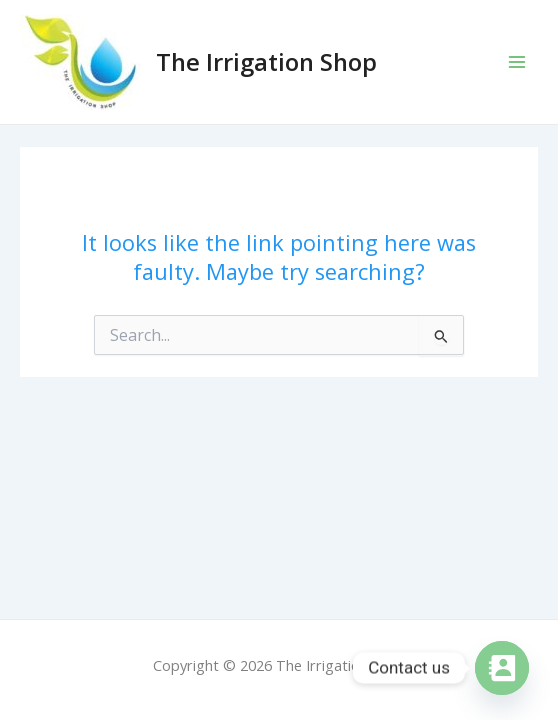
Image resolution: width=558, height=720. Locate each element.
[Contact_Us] (502, 668)
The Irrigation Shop (266, 62)
